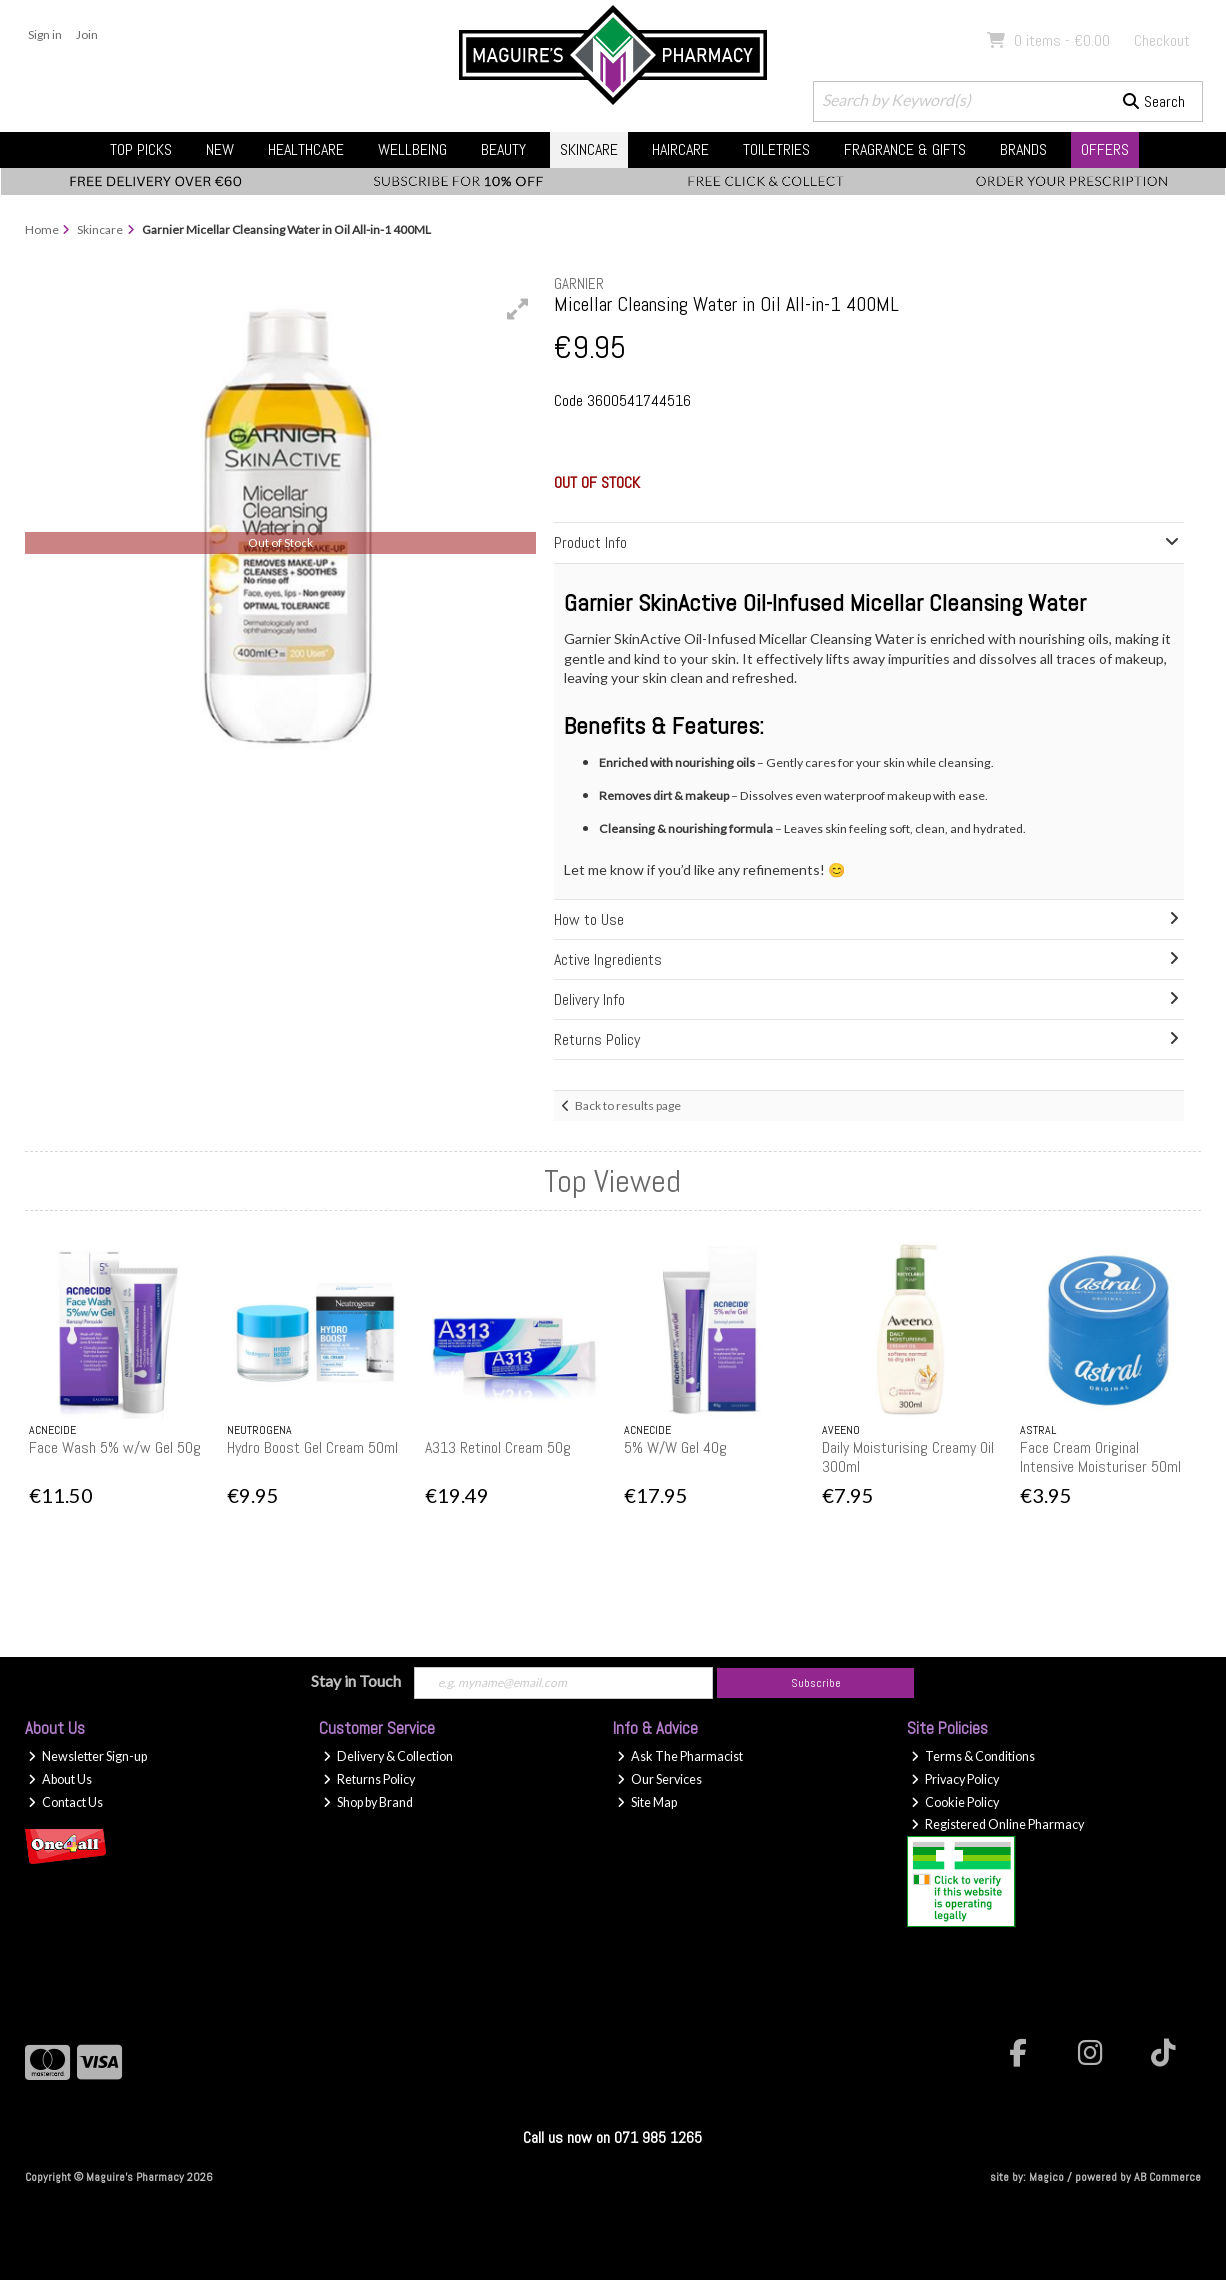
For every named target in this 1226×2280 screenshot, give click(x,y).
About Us (60, 1779)
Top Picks (141, 149)
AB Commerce (1167, 2177)
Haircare (680, 149)
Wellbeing (412, 149)
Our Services (659, 1779)
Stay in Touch (356, 1680)
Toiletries (776, 149)
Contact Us (65, 1802)
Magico (1046, 2177)
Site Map (647, 1802)
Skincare (589, 149)
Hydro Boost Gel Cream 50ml (312, 1447)
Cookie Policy (955, 1802)
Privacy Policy (955, 1779)
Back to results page (628, 1105)
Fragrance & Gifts (905, 149)
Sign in (45, 34)
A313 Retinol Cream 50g (498, 1447)
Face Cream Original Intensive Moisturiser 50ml (1100, 1457)
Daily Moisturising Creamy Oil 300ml (908, 1457)
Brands (1023, 149)
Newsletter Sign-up (87, 1756)
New (220, 149)
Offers (1105, 149)
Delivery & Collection (388, 1756)
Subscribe (816, 1683)
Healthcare (306, 149)
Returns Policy (369, 1779)
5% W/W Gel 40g (675, 1447)
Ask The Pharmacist (680, 1756)
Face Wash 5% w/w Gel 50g (115, 1447)
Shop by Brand (368, 1802)
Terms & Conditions (973, 1756)
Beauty (503, 149)
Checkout (1162, 40)
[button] (518, 309)
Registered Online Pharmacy (997, 1824)
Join (87, 34)
